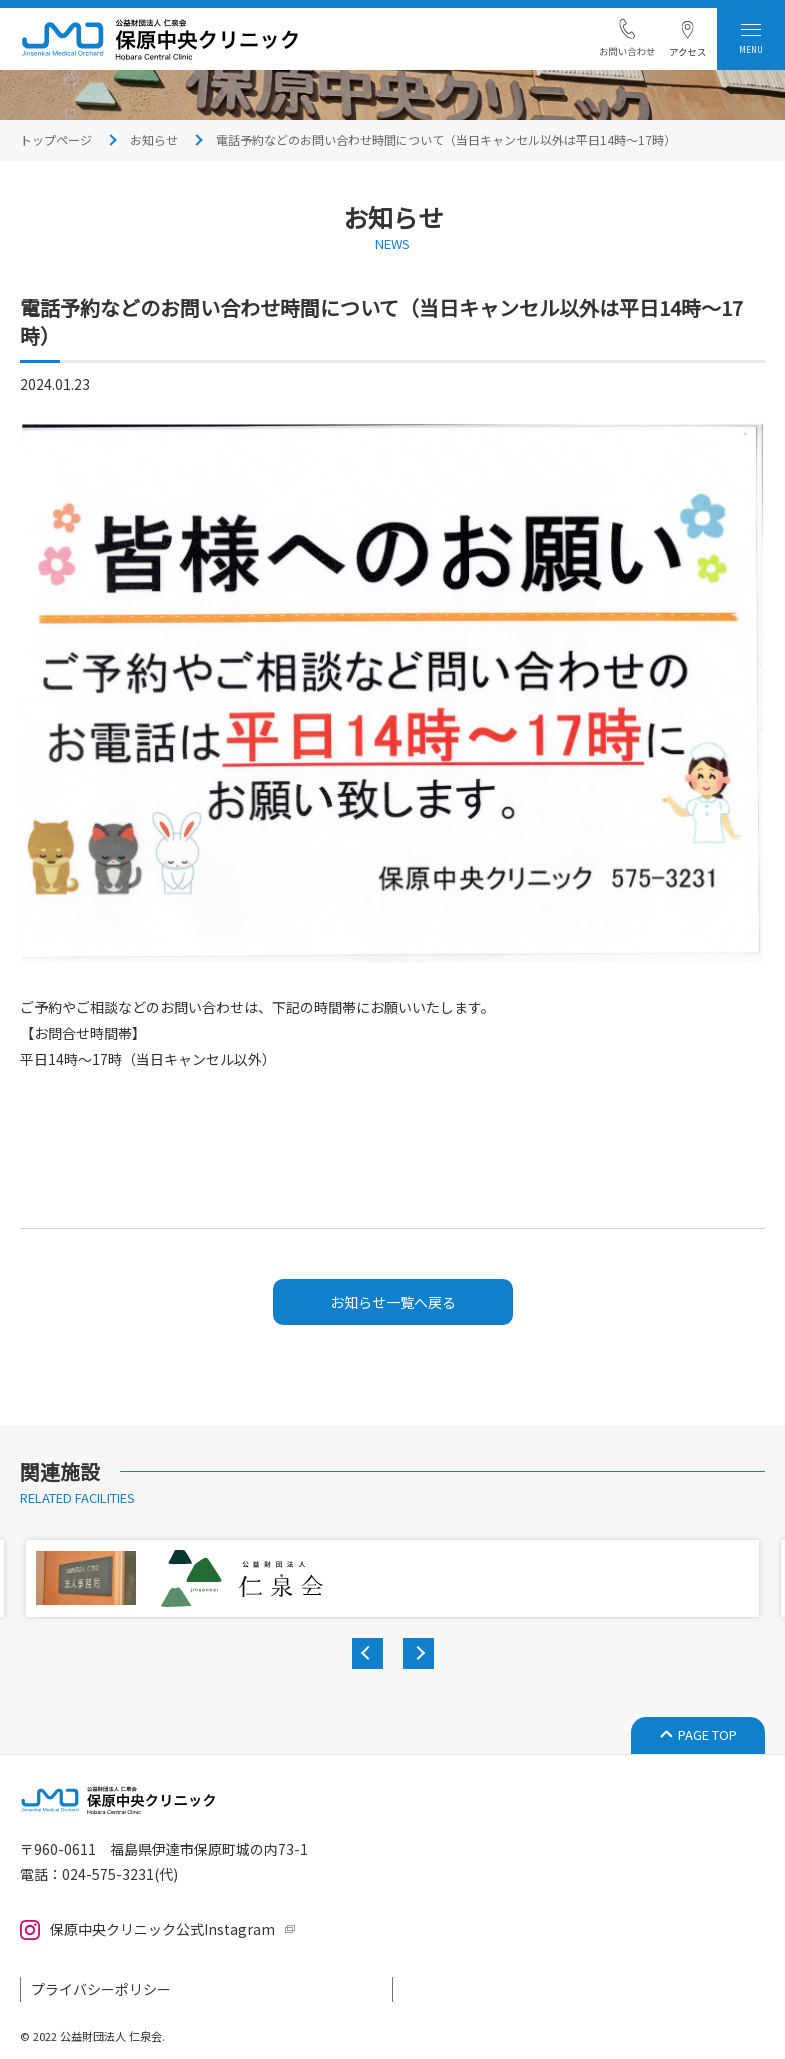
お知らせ (154, 139)
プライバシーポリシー (101, 1989)
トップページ (56, 139)
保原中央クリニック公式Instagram (162, 1929)
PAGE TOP (707, 1734)
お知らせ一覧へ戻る (393, 1302)
